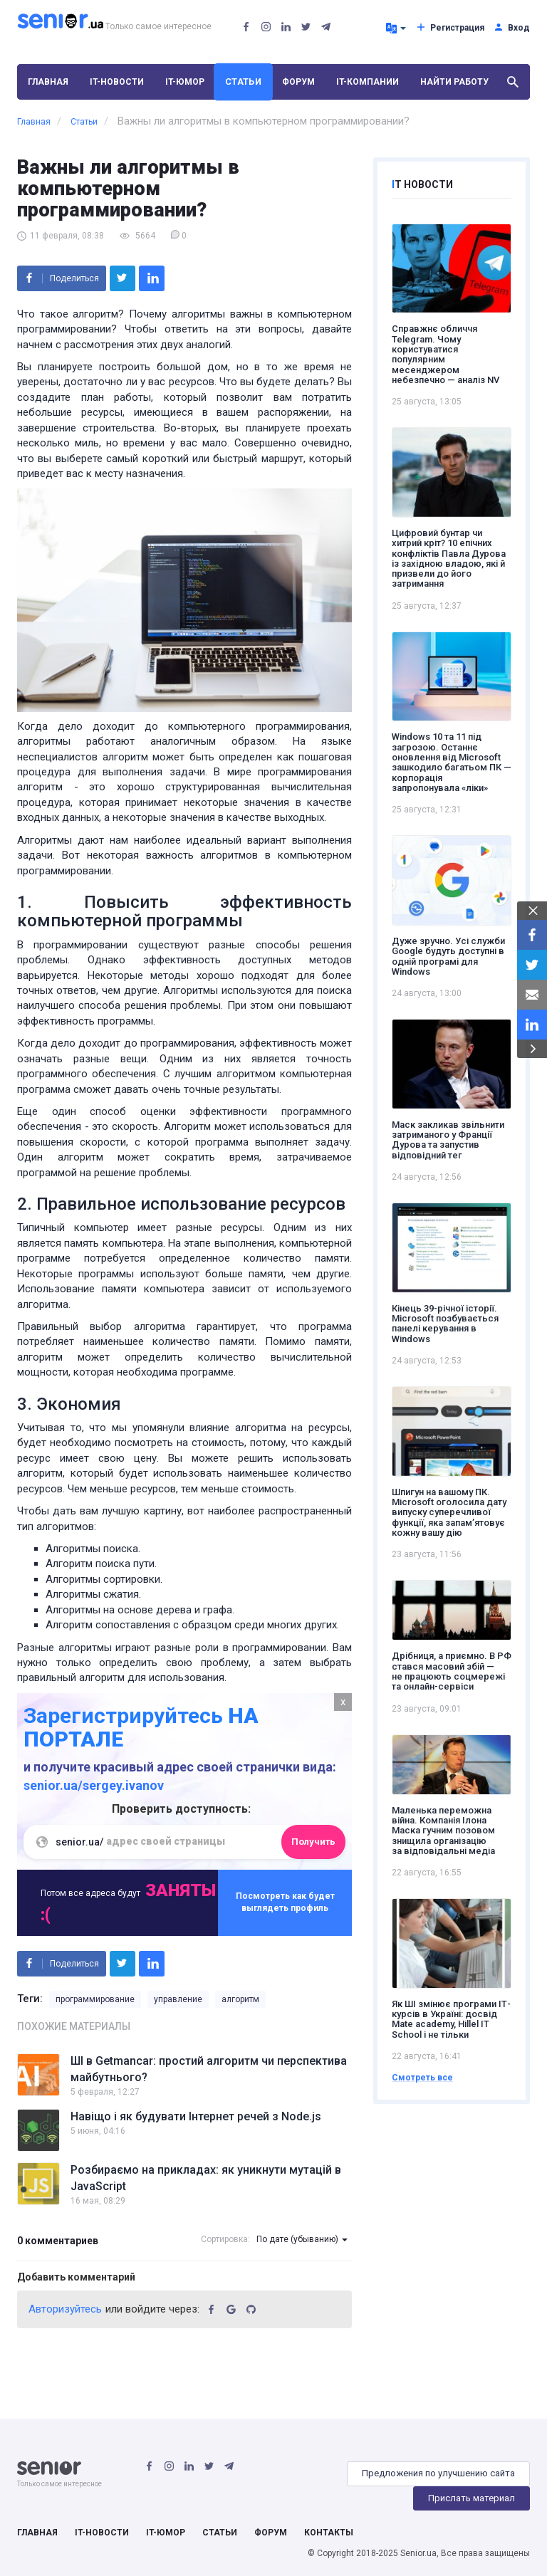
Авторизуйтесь (65, 2309)
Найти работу (454, 82)
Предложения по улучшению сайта (438, 2473)
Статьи (243, 82)
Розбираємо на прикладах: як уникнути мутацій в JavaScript (206, 2178)
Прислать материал (471, 2498)
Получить (313, 1841)
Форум (298, 82)
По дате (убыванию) (302, 2239)
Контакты (328, 2533)
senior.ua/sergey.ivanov (94, 1785)
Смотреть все (422, 2078)
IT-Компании (367, 82)
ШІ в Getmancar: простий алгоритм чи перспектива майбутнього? (209, 2069)
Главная (48, 82)
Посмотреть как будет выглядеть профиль (285, 1902)
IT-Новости (117, 82)
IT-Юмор (184, 82)
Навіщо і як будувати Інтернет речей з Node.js (196, 2116)
